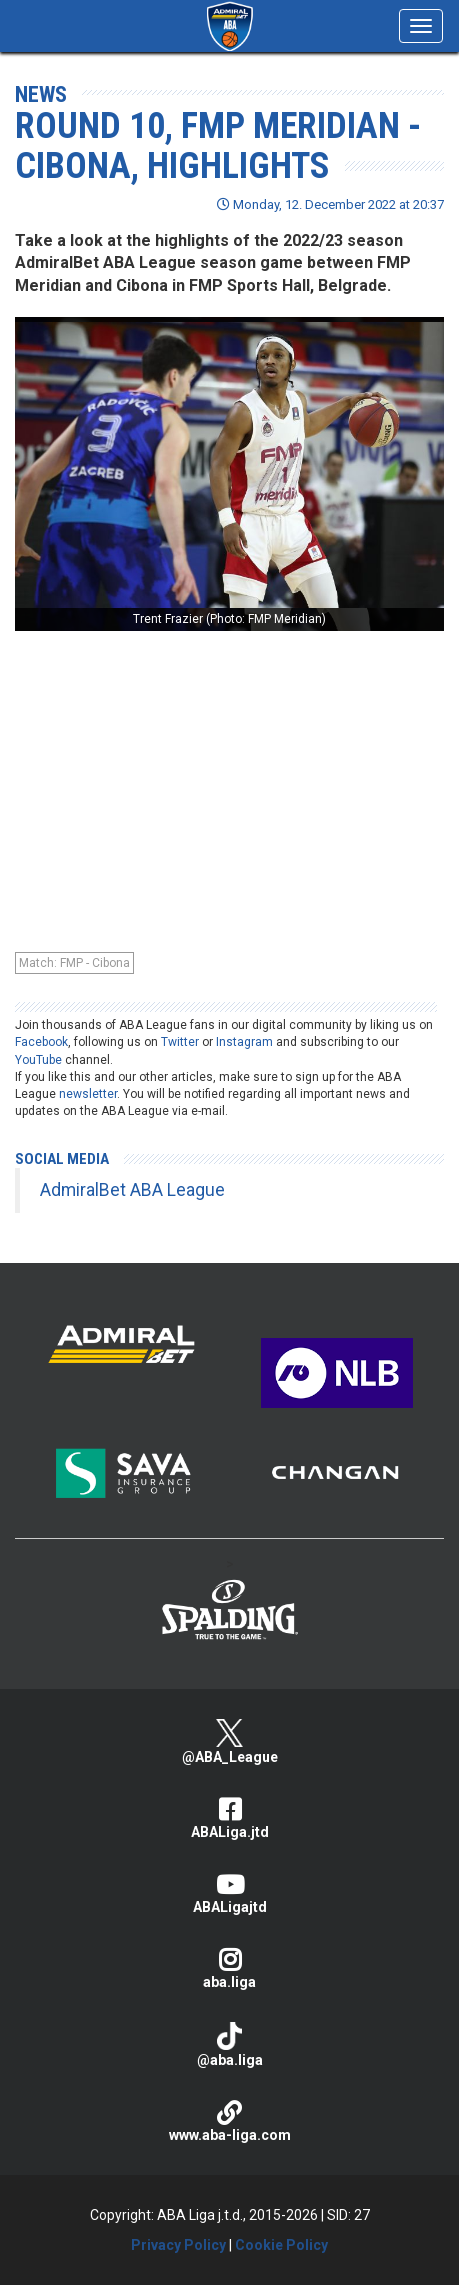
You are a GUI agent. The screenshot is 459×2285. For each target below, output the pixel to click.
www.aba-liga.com (229, 2121)
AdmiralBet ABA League (132, 1190)
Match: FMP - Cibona (74, 963)
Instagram (244, 1042)
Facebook (41, 1042)
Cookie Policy (281, 2245)
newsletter (88, 1094)
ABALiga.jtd (229, 1818)
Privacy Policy (178, 2245)
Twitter (180, 1042)
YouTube (38, 1060)
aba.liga (229, 1968)
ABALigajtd (229, 1893)
